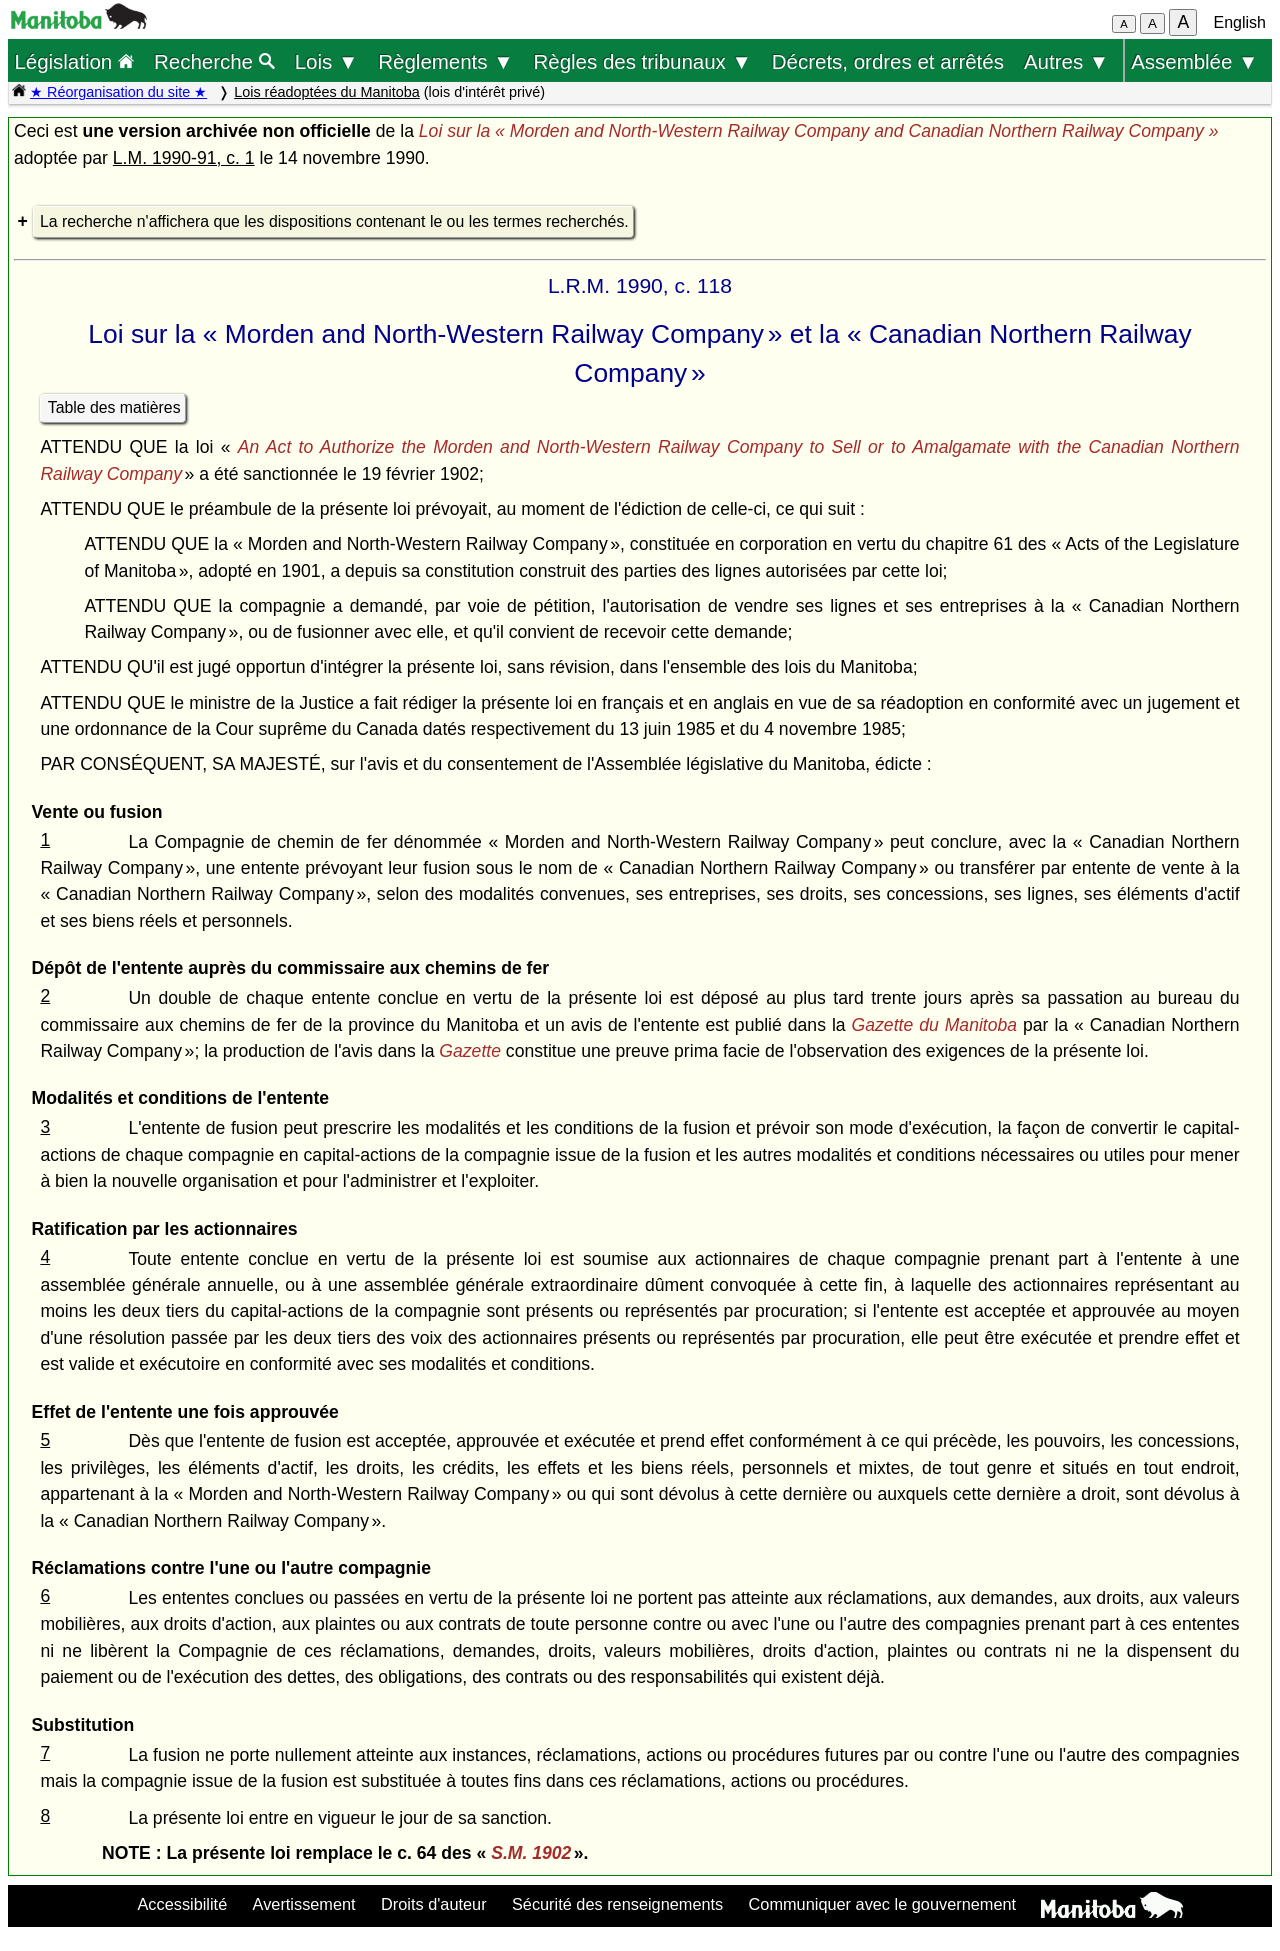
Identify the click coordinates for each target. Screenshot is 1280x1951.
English (1240, 22)
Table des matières (114, 407)
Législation (74, 61)
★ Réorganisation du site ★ (118, 92)
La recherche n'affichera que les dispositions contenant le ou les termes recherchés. (334, 221)
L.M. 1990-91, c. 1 (184, 158)
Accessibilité (182, 1904)
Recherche (214, 61)
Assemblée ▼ (1194, 61)
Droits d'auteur (434, 1904)
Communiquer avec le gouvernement (882, 1904)
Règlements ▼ (445, 61)
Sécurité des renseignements (617, 1904)
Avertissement (304, 1904)
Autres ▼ (1066, 61)
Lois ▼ (327, 61)
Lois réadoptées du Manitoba (327, 92)
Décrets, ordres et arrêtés (888, 61)
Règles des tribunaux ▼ (643, 61)
